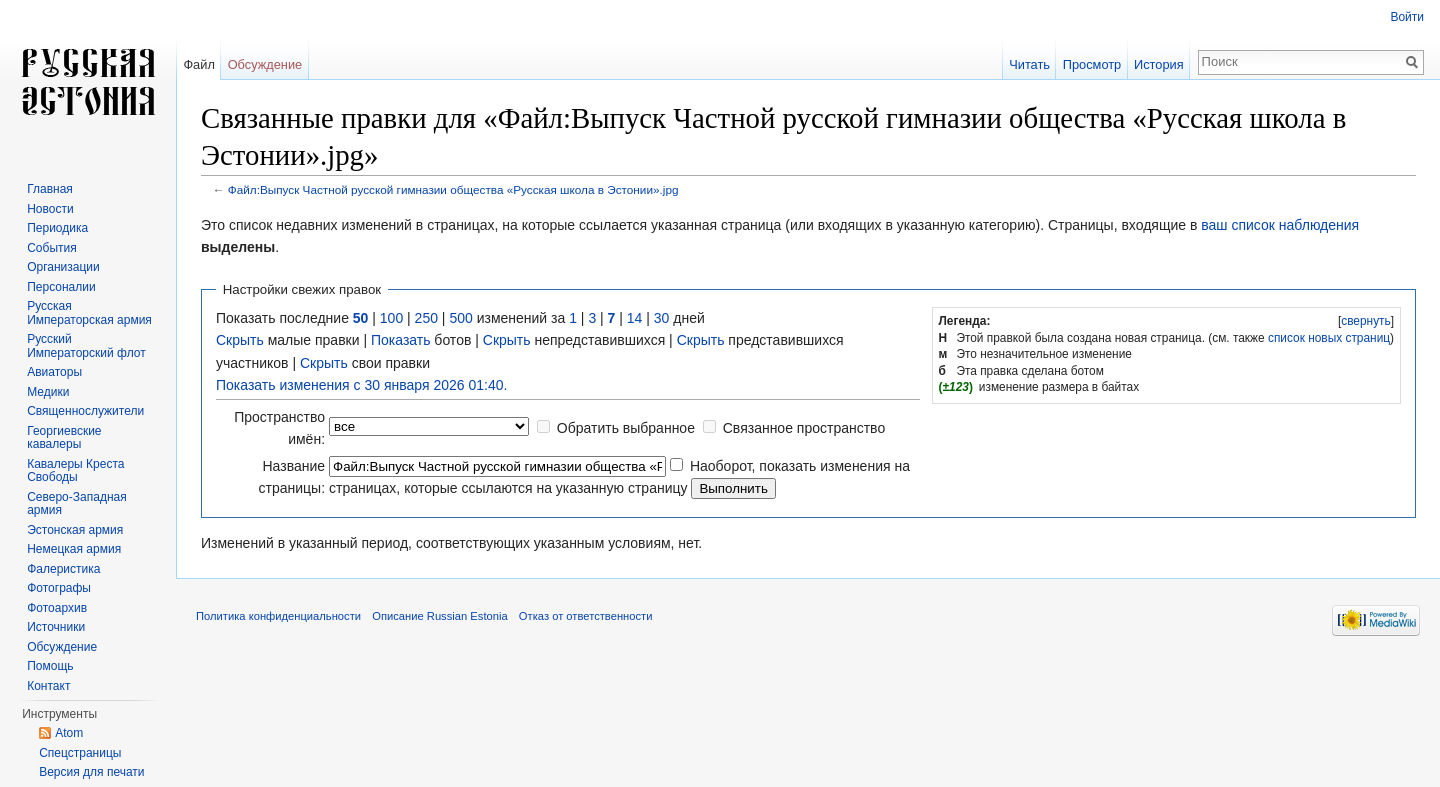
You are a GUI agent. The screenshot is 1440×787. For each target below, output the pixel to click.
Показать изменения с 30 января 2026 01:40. (361, 385)
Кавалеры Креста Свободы (75, 471)
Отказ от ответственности (586, 616)
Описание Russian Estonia (439, 616)
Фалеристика (63, 569)
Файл (198, 64)
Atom (69, 733)
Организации (63, 267)
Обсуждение (265, 64)
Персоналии (61, 287)
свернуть (1366, 321)
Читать (1029, 64)
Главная (50, 189)
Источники (56, 627)
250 (426, 318)
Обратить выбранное (626, 428)
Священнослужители (85, 411)
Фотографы (59, 588)
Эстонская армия (75, 530)
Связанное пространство (804, 428)
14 (635, 318)
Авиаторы (54, 372)
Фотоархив (57, 608)
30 (662, 318)
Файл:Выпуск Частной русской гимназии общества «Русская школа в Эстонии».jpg (453, 189)
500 (460, 318)
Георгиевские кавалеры (64, 438)
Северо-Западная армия (77, 504)
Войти (1407, 17)
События (52, 248)
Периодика (57, 228)
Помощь (50, 666)
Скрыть (240, 340)
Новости (50, 209)
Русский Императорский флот (86, 346)
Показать (401, 340)
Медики (48, 392)
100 (391, 318)
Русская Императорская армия (89, 313)
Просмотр (1092, 64)
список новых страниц (1329, 338)
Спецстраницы (80, 753)
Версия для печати (91, 772)
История (1159, 64)
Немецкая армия (74, 549)
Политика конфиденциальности (278, 616)
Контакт (48, 686)
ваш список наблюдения (1280, 225)
